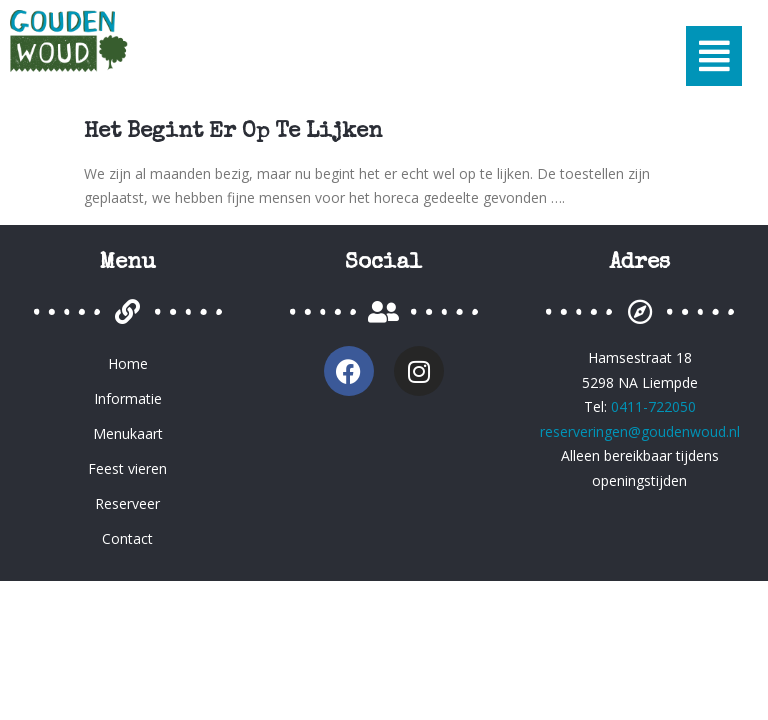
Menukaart (128, 433)
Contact (127, 538)
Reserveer (127, 503)
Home (128, 363)
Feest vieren (127, 468)
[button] (714, 56)
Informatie (128, 398)
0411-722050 (653, 406)
